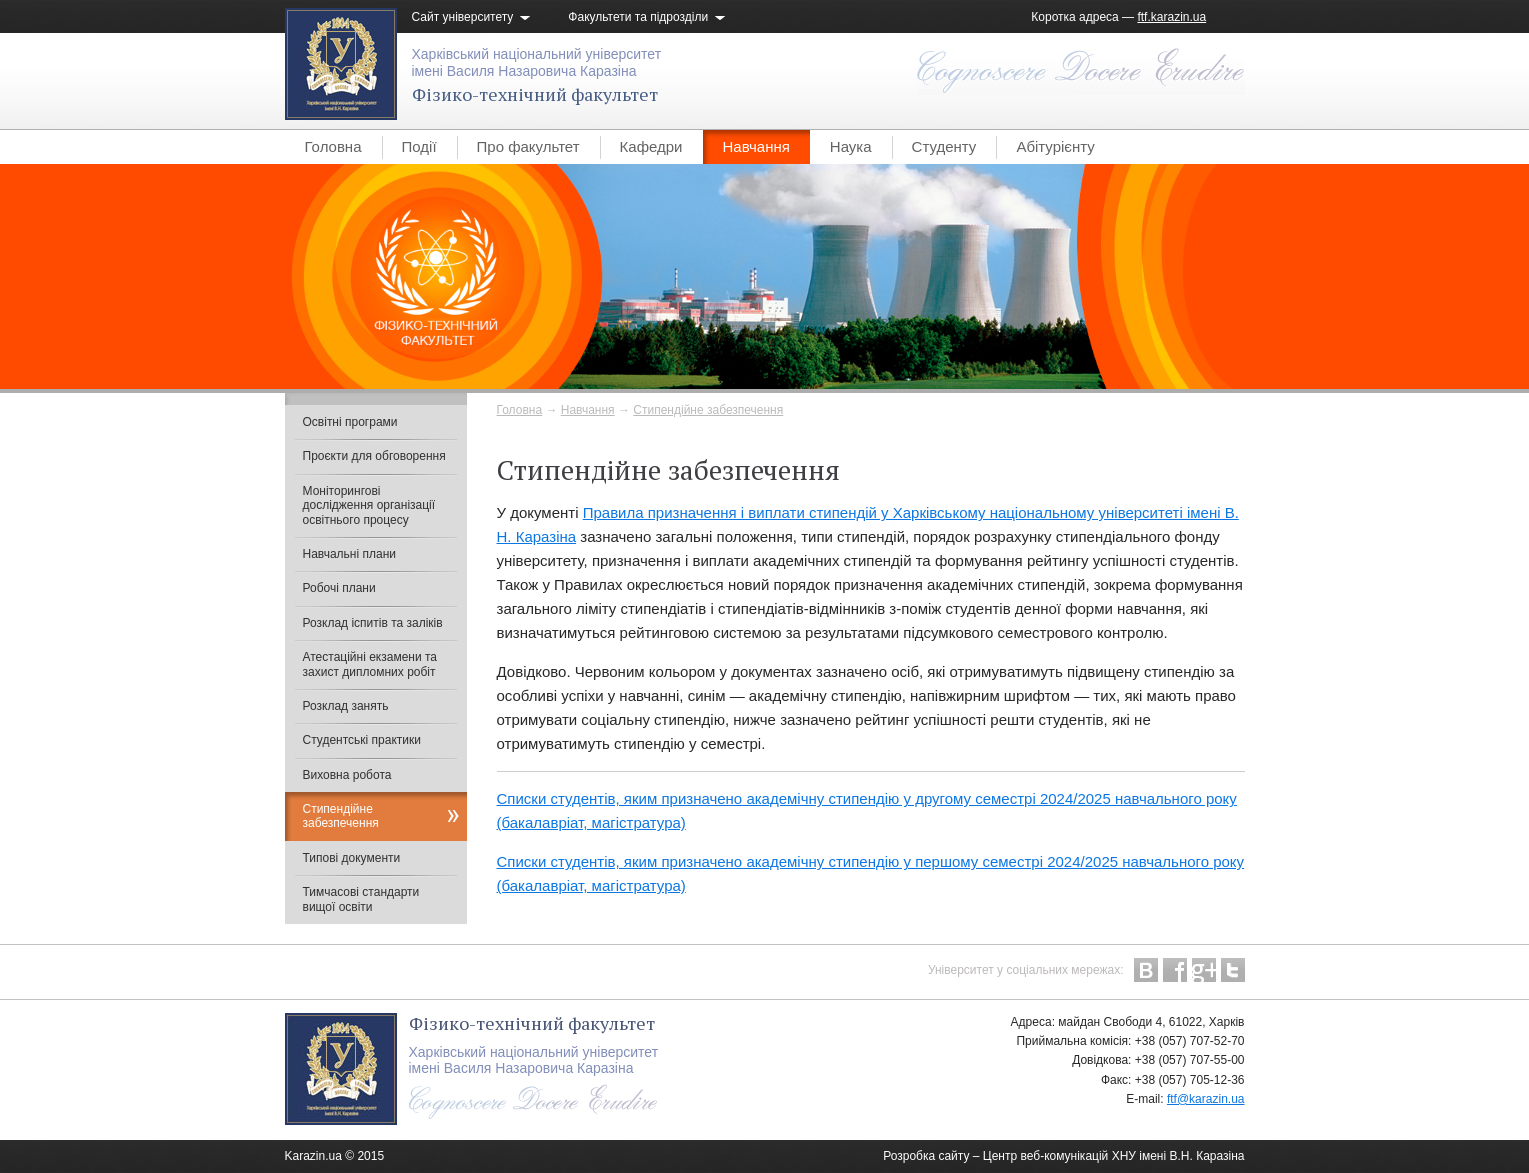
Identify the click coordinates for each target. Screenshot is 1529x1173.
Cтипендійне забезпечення (708, 410)
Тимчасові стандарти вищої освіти (361, 899)
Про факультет (528, 146)
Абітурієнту (1055, 146)
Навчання (756, 146)
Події (419, 146)
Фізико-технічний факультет (535, 94)
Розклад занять (346, 706)
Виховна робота (347, 775)
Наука (851, 146)
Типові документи (352, 858)
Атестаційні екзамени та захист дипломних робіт (370, 664)
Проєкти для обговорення (374, 456)
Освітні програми (350, 422)
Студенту (944, 146)
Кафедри (651, 146)
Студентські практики (362, 740)
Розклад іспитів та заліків (373, 623)
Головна (333, 146)
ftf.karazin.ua (1171, 17)
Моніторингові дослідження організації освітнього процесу (369, 505)
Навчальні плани (350, 554)
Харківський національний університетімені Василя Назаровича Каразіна (537, 62)
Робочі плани (339, 588)
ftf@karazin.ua (1206, 1099)
